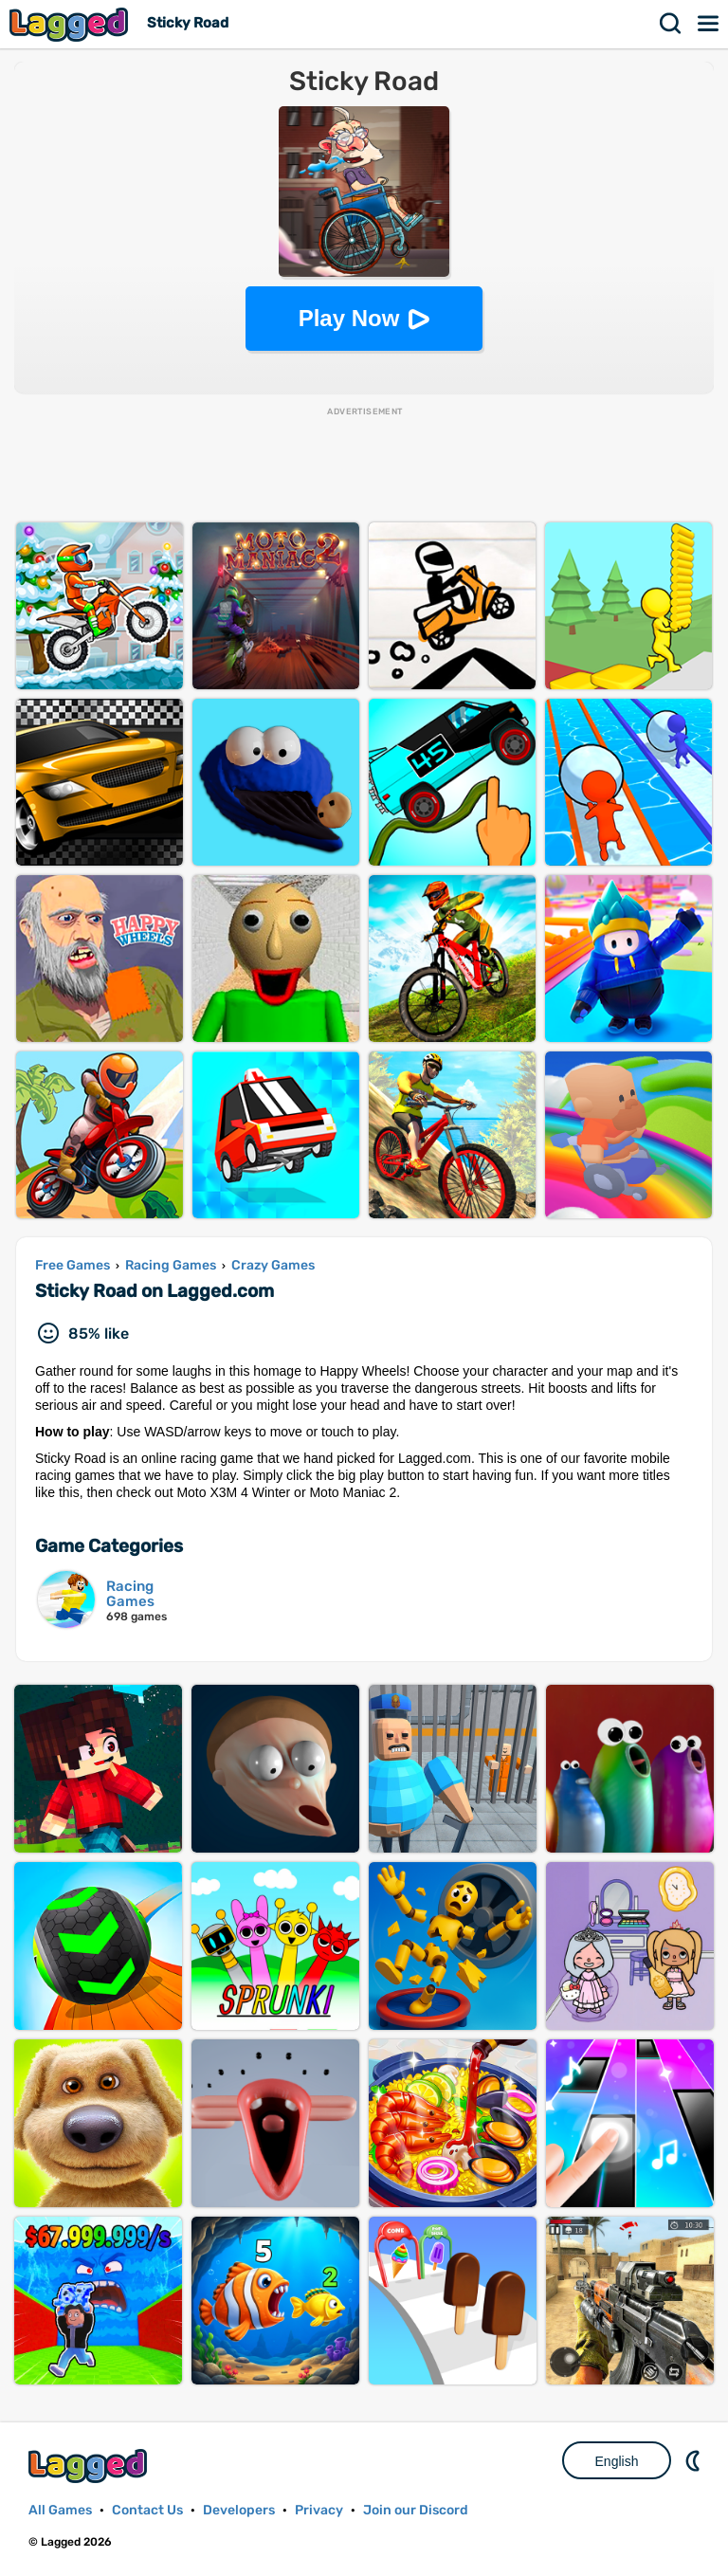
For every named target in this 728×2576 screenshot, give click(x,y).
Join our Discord (415, 2510)
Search (671, 23)
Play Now (349, 318)
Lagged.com (90, 2465)
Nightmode (695, 2460)
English (617, 2461)
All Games (60, 2510)
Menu (709, 23)
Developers (239, 2510)
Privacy (319, 2510)
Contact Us (147, 2510)
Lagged (71, 24)
